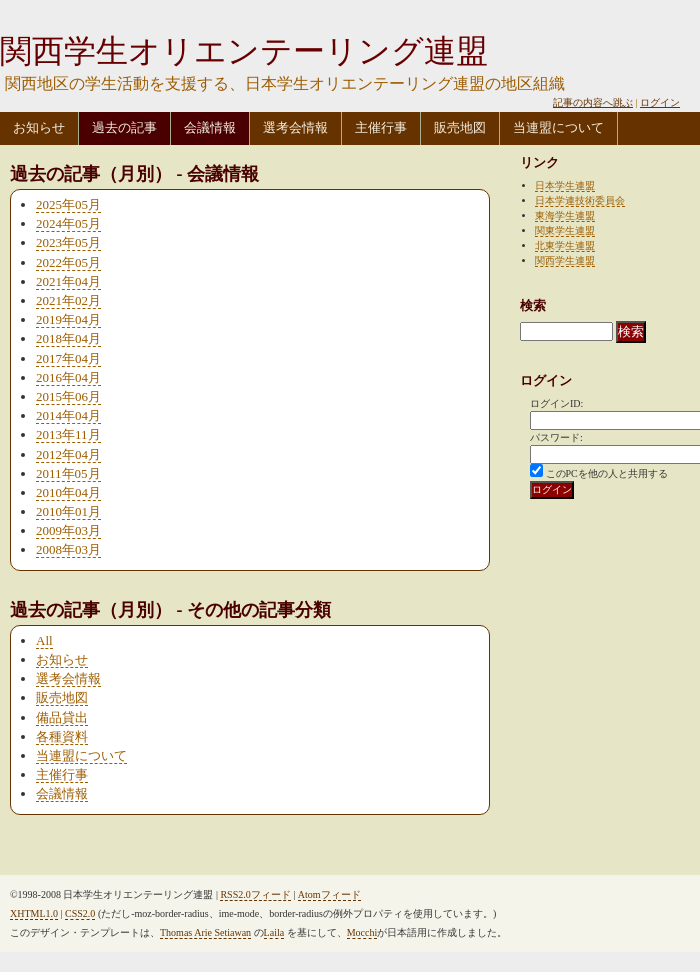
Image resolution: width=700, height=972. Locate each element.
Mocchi (362, 932)
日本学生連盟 (565, 185)
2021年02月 (68, 300)
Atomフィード (329, 894)
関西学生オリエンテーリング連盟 (244, 51)
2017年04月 (68, 358)
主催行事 (381, 127)
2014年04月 (68, 415)
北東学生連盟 (565, 245)
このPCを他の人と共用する (607, 473)
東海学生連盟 (565, 215)
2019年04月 (68, 319)
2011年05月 (68, 473)
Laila (274, 932)
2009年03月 (68, 530)
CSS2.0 (80, 913)
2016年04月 (68, 377)
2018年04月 (68, 338)
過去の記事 (124, 127)
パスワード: (556, 437)
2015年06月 (68, 396)
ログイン (660, 102)
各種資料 (62, 736)
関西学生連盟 (565, 260)
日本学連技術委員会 (580, 200)
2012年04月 (68, 454)
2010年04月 (68, 492)
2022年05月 (68, 262)
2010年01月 (68, 511)
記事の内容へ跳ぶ (593, 102)
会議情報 (210, 127)
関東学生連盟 (565, 230)
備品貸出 (62, 717)
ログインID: (556, 403)
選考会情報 (295, 127)
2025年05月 (68, 204)
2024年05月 (68, 223)
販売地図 (460, 127)
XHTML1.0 (34, 913)
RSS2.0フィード (255, 894)
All (44, 640)
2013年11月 (68, 434)
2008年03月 (68, 549)
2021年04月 (68, 281)
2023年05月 (68, 242)
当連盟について (558, 127)
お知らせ (39, 127)
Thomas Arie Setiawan (205, 932)
